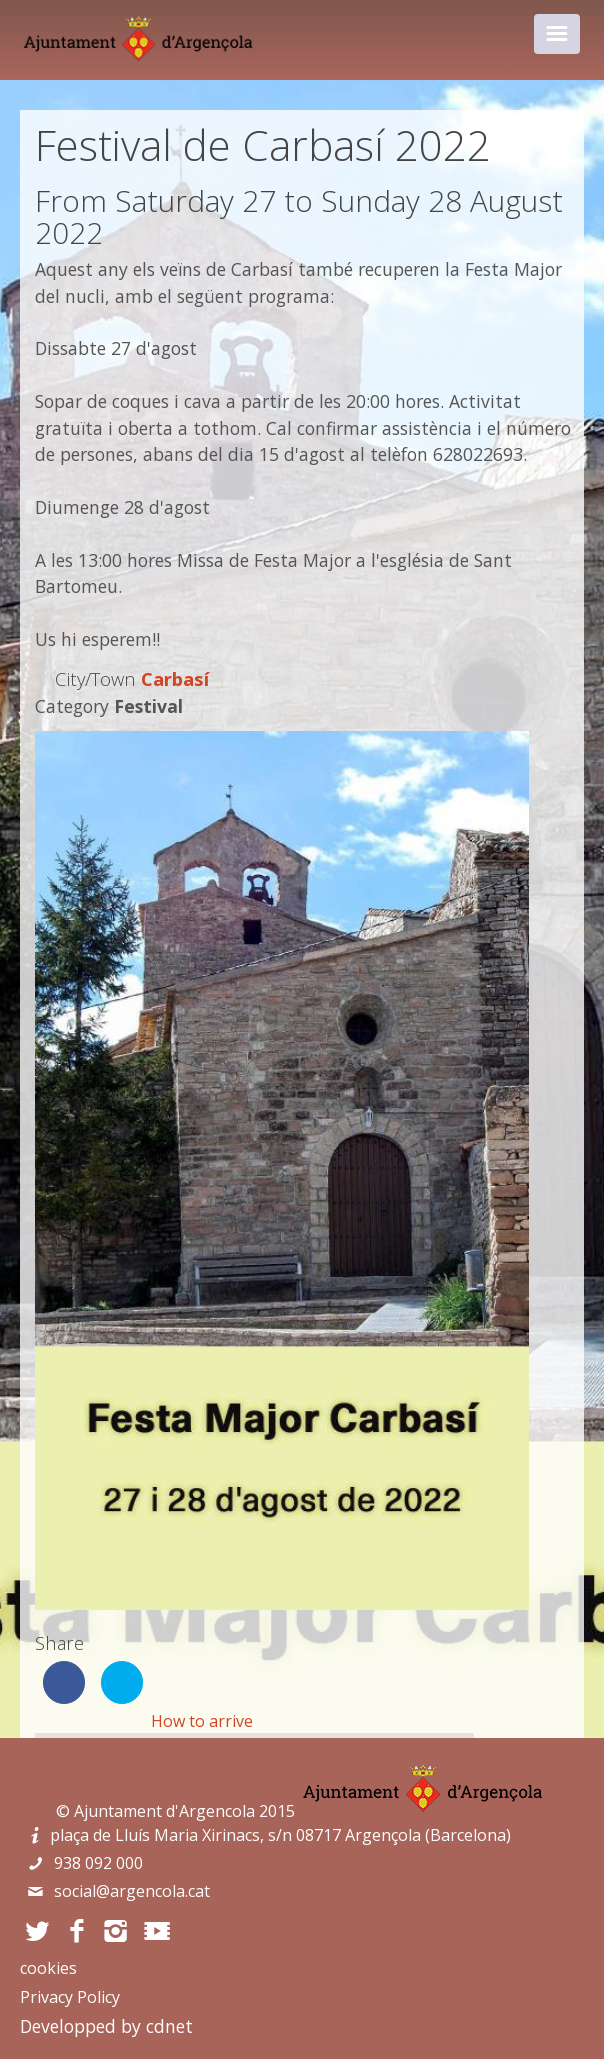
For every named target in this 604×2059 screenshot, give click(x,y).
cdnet (169, 2026)
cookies (48, 1968)
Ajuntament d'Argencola (164, 1811)
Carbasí (175, 678)
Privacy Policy (70, 1997)
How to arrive (202, 1721)
